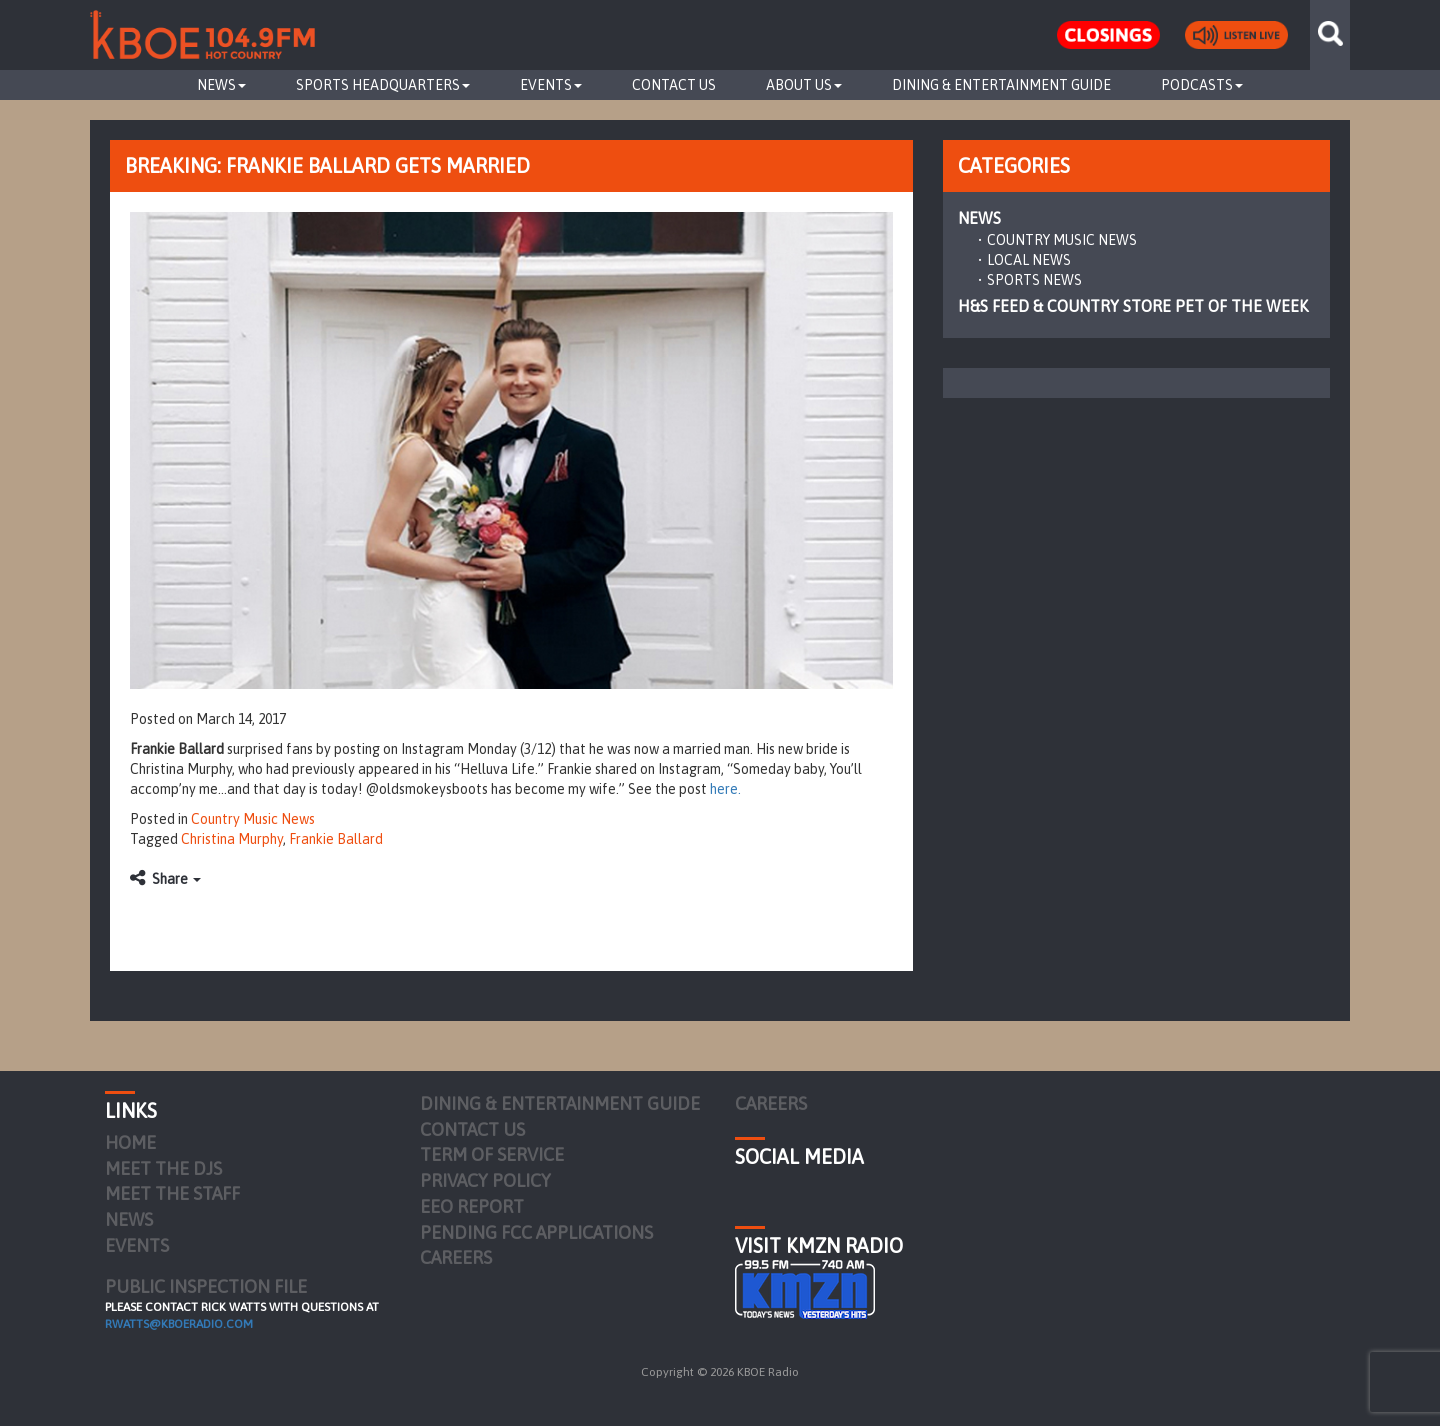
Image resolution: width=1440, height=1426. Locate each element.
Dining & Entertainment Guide (1001, 85)
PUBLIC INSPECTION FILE (206, 1286)
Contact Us (674, 85)
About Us (804, 85)
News (221, 85)
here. (725, 789)
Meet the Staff (172, 1193)
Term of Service (492, 1154)
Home (130, 1142)
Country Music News (253, 819)
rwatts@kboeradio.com (179, 1324)
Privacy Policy (485, 1180)
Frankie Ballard (336, 839)
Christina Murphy (232, 839)
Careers (456, 1257)
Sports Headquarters (383, 85)
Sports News (1034, 280)
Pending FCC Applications (536, 1232)
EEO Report (472, 1206)
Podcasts (1202, 85)
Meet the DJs (163, 1168)
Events (551, 85)
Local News (1029, 260)
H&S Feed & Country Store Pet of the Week (1133, 306)
